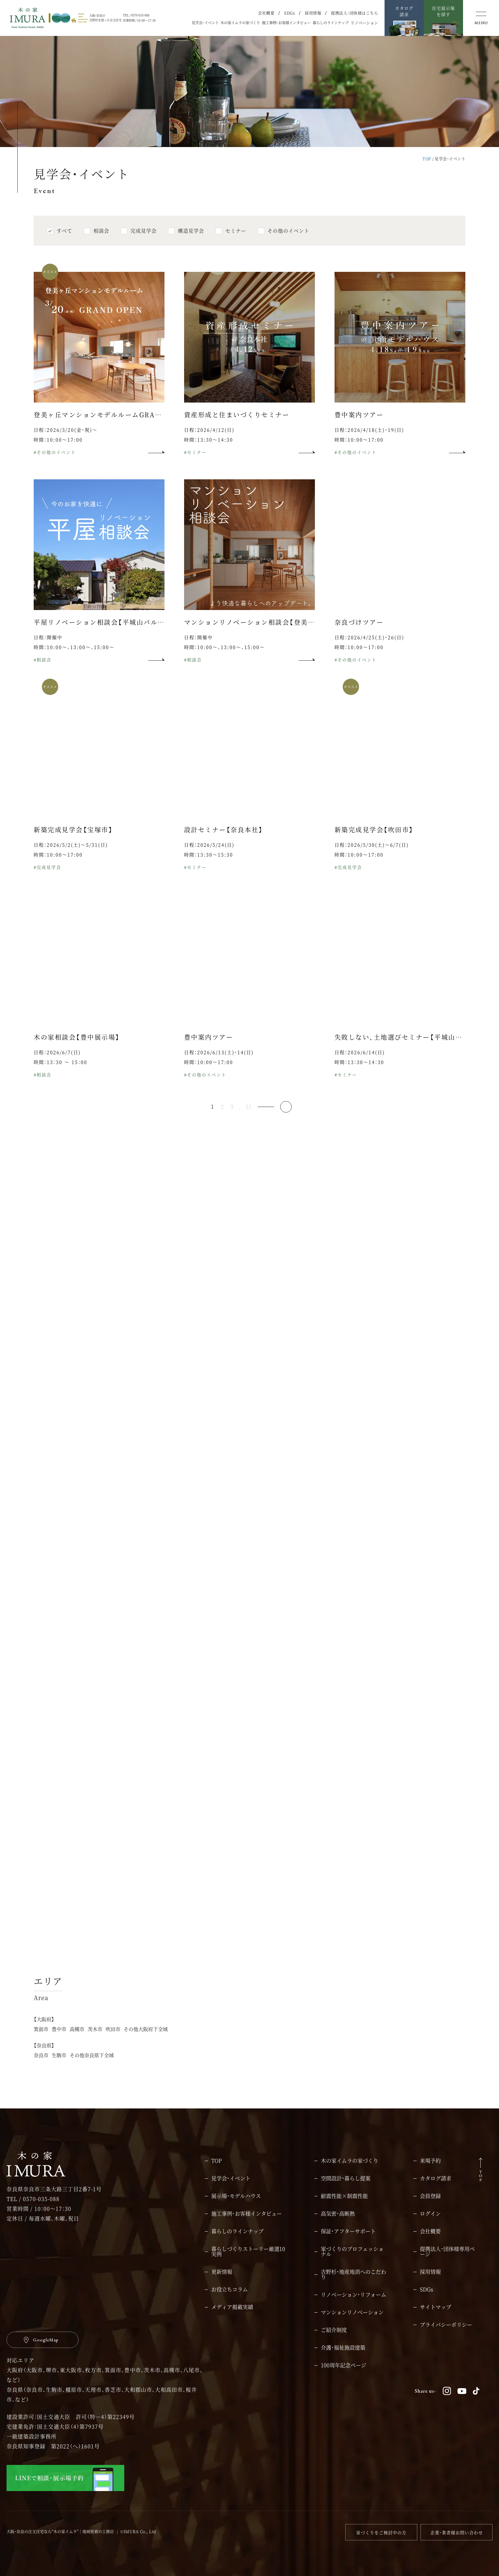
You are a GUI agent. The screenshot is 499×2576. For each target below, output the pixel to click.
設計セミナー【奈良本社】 (223, 843)
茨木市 (95, 2042)
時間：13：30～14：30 (359, 1075)
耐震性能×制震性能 (344, 2196)
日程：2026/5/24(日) (209, 858)
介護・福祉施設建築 (343, 2347)
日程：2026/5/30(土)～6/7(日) (372, 858)
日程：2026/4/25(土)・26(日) (369, 651)
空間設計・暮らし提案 (345, 2178)
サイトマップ (435, 2307)
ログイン (430, 2213)
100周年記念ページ (343, 2365)
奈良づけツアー (359, 635)
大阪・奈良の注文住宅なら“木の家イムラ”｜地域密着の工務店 (60, 2531)
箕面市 (41, 2042)
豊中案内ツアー (359, 428)
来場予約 (430, 2160)
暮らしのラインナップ (331, 23)
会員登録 (430, 2196)
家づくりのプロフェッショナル (352, 2251)
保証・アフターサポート (348, 2231)
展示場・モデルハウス (236, 2196)
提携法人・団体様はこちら (354, 13)
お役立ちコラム (229, 2289)
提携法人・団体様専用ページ (447, 2251)
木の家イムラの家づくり (240, 23)
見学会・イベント (205, 23)
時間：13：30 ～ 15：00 (60, 1075)
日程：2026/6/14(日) (360, 1066)
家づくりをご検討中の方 (381, 2532)
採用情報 (313, 13)
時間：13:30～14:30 (208, 453)
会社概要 (266, 13)
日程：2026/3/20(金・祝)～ (65, 443)
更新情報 (221, 2271)
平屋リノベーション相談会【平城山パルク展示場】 (112, 635)
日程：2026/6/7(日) (57, 1066)
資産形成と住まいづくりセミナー (237, 428)
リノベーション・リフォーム (353, 2294)
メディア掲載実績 (232, 2307)
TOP (426, 158)
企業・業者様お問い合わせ (456, 2532)
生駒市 (59, 2069)
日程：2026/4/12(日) (209, 443)
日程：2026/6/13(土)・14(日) (219, 1066)
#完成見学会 (47, 881)
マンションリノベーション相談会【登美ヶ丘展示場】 (266, 635)
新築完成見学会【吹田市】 (374, 843)
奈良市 (41, 2069)
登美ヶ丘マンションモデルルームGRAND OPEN (112, 428)
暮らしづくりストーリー (248, 2251)
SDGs (289, 13)
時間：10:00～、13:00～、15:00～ (74, 660)
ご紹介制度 (334, 2330)
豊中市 (59, 2042)
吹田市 (113, 2042)
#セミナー (195, 466)
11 (248, 1120)
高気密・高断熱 (338, 2213)
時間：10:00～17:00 (58, 453)
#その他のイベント (55, 466)
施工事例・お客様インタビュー (286, 23)
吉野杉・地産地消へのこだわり (353, 2274)
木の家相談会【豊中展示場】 (77, 1050)
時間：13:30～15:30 (208, 868)
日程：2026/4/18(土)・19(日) (369, 443)
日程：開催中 (48, 651)
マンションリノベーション (352, 2312)
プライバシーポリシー (446, 2324)
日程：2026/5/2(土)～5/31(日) (71, 858)
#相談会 (42, 673)
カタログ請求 (435, 2178)
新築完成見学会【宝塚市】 (73, 843)
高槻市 (77, 2042)
